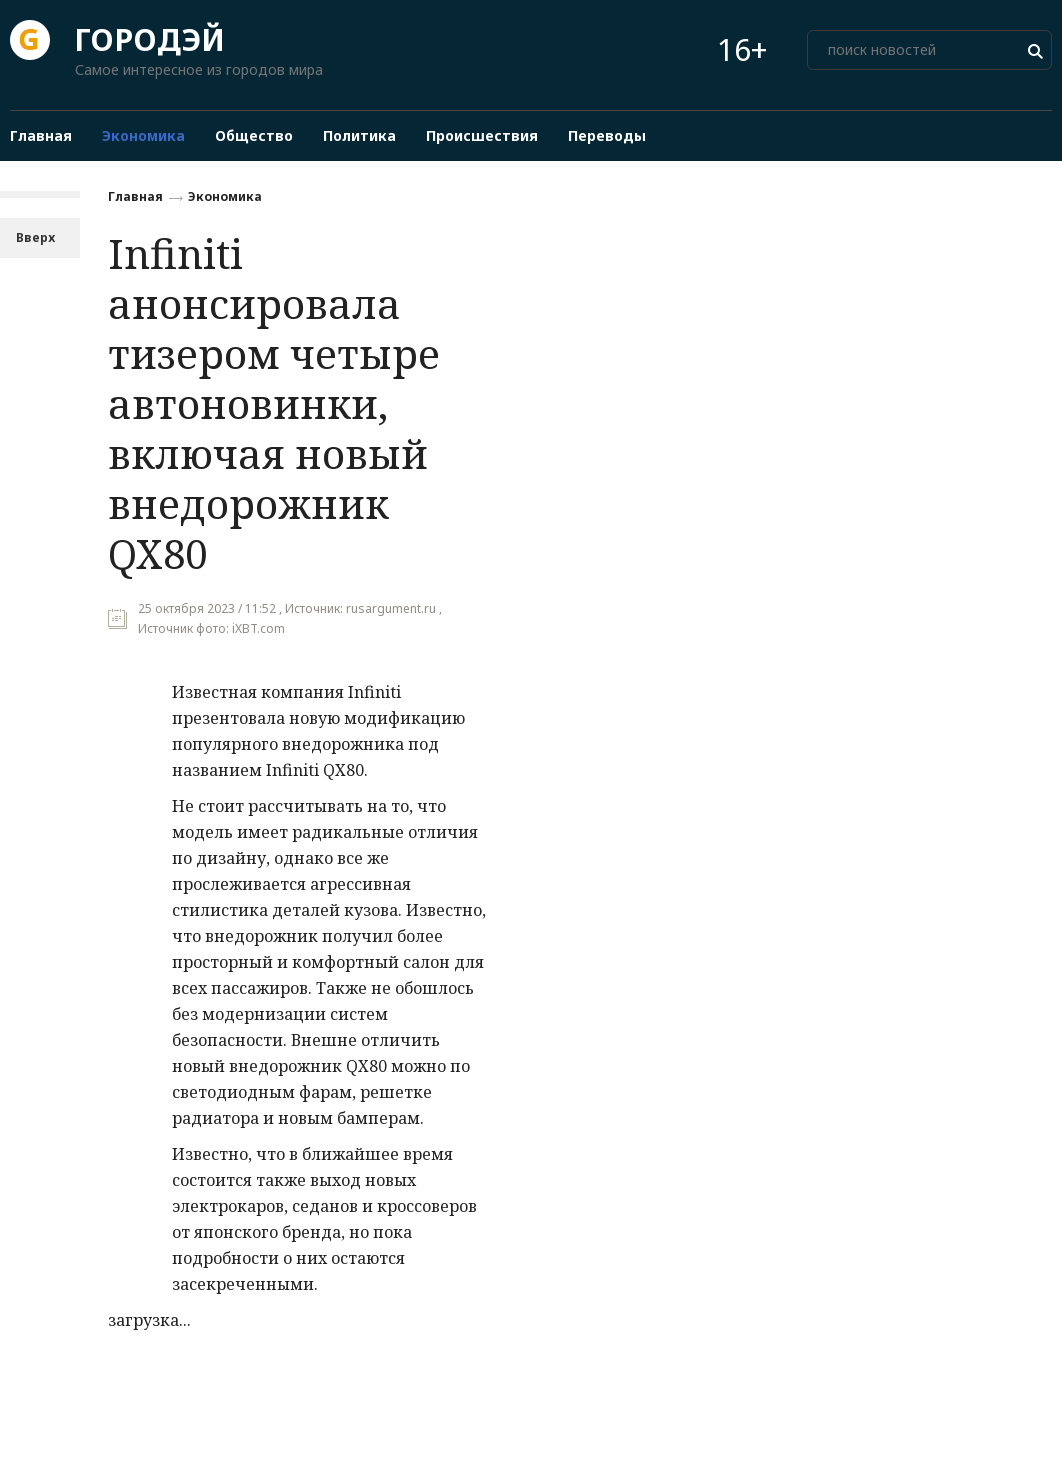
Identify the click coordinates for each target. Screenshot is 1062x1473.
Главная (135, 196)
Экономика (225, 196)
